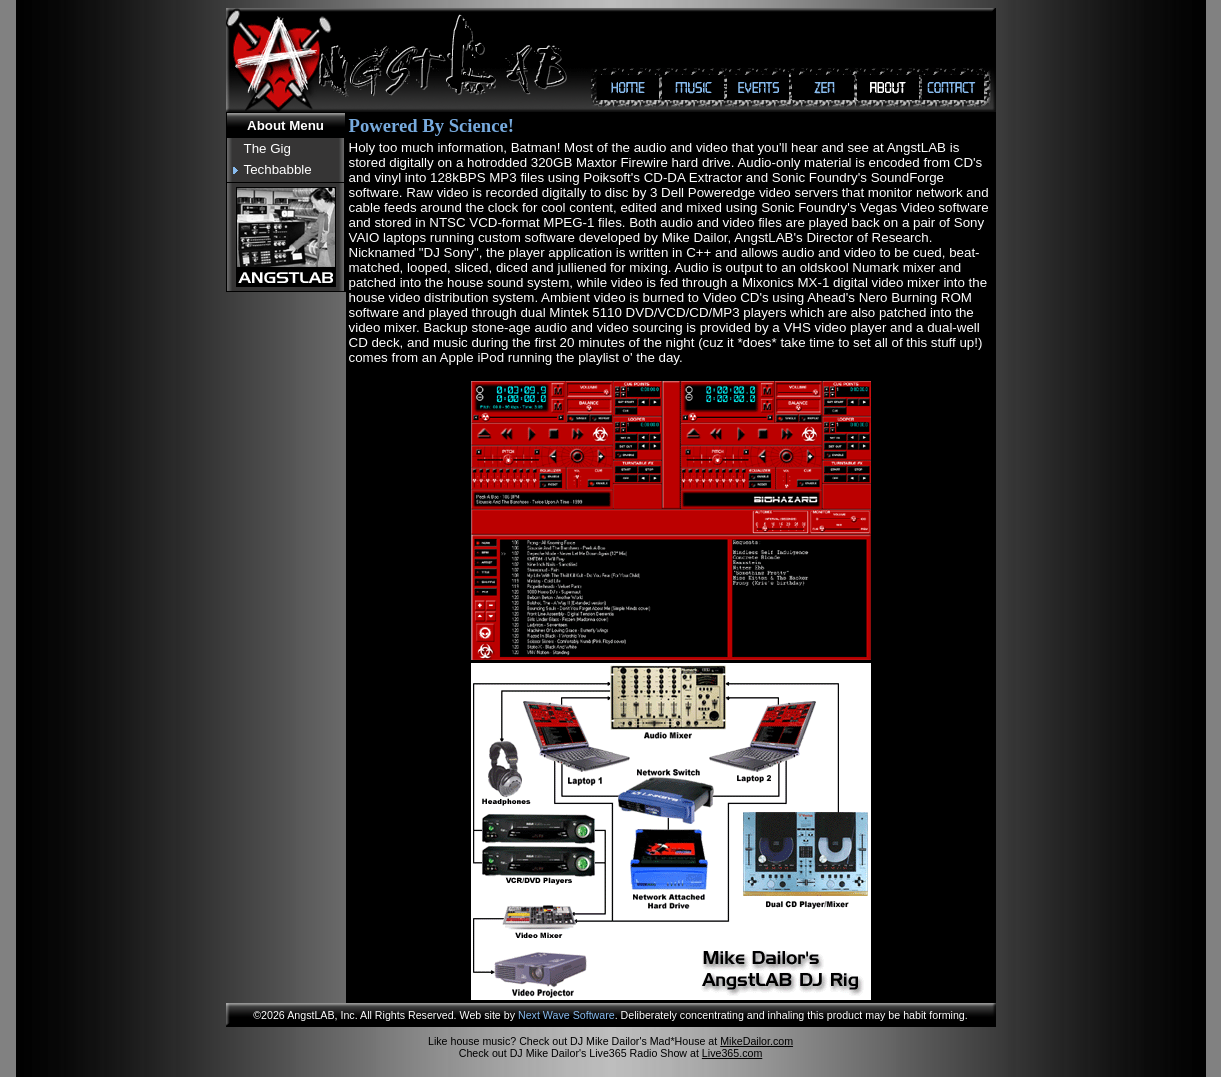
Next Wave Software (566, 1015)
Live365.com (732, 1053)
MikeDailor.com (756, 1041)
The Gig (267, 148)
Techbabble (278, 169)
